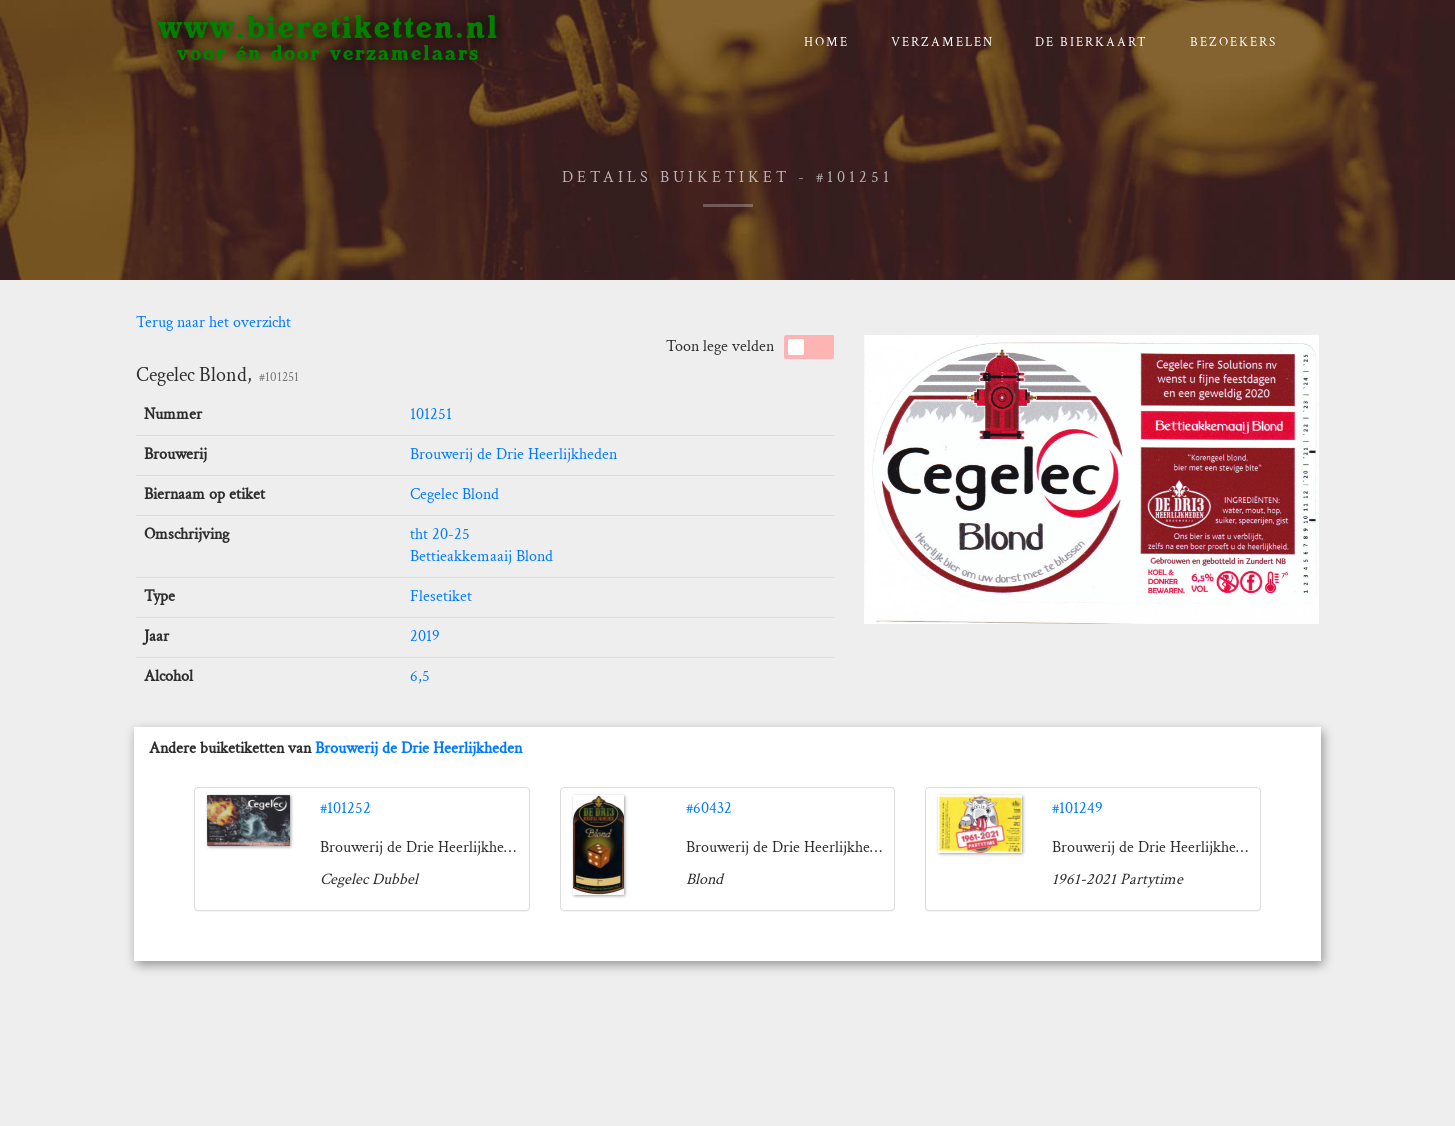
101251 (431, 414)
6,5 (420, 676)
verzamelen (942, 42)
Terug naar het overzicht (213, 322)
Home (826, 42)
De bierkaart (1091, 42)
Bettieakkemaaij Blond (481, 556)
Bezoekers (1233, 42)
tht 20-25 (440, 534)
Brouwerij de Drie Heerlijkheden (513, 454)
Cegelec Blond (454, 494)
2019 (425, 636)
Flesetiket (441, 596)
